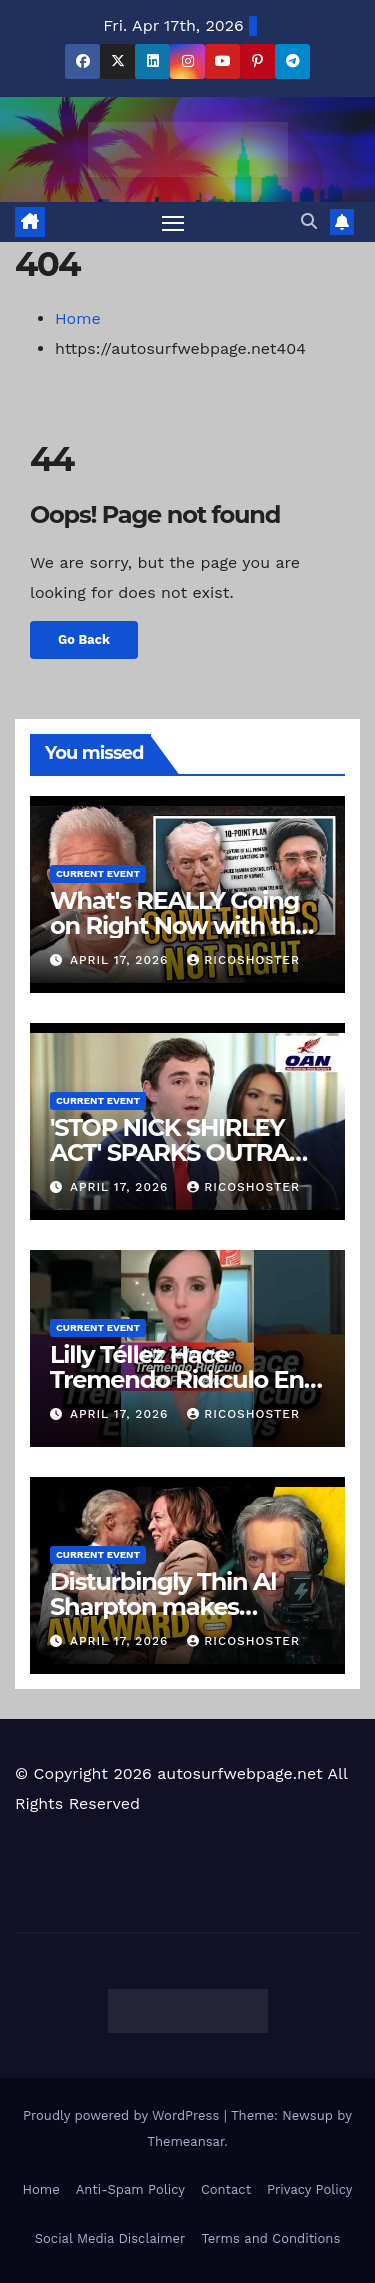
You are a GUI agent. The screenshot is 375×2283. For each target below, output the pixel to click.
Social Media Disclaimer (110, 2238)
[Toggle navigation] (173, 222)
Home (78, 318)
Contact (226, 2189)
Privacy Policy (309, 2189)
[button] (309, 221)
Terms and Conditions (270, 2238)
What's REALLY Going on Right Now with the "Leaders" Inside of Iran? (186, 925)
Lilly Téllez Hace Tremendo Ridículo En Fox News (177, 1379)
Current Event (98, 873)
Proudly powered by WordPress (123, 2115)
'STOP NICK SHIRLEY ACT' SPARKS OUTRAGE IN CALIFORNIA (185, 1152)
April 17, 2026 (121, 960)
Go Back (84, 639)
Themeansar (185, 2141)
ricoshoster (243, 960)
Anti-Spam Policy (130, 2189)
